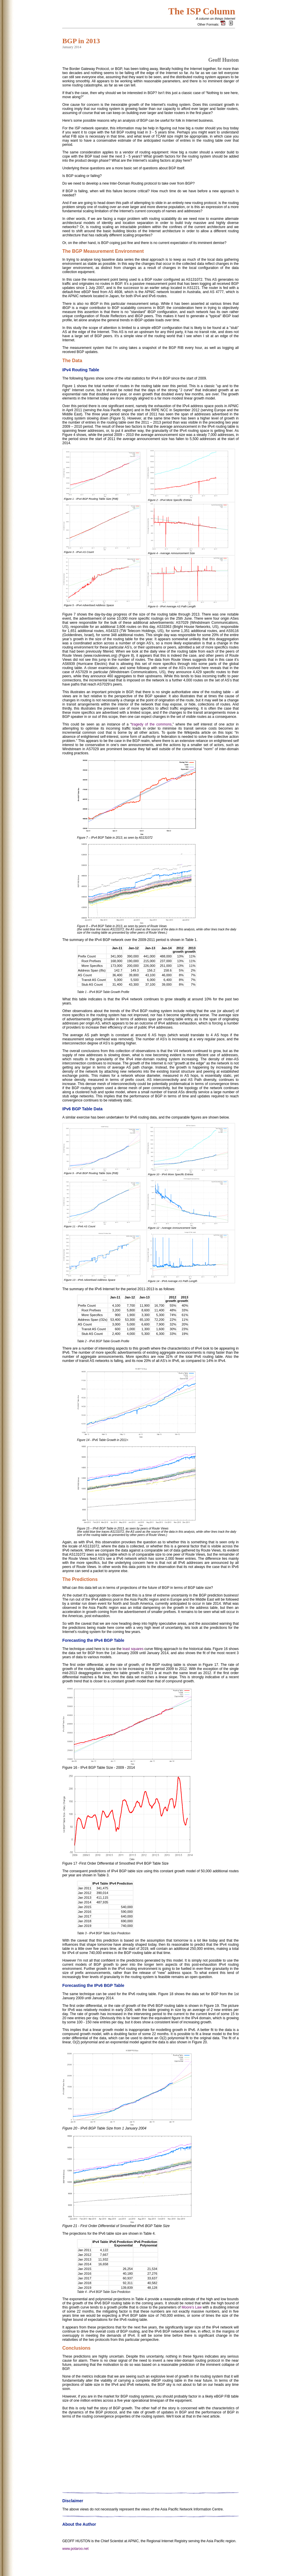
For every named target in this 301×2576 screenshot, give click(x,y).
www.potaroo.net (75, 2563)
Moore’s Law (192, 2307)
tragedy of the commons (151, 724)
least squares (133, 1649)
